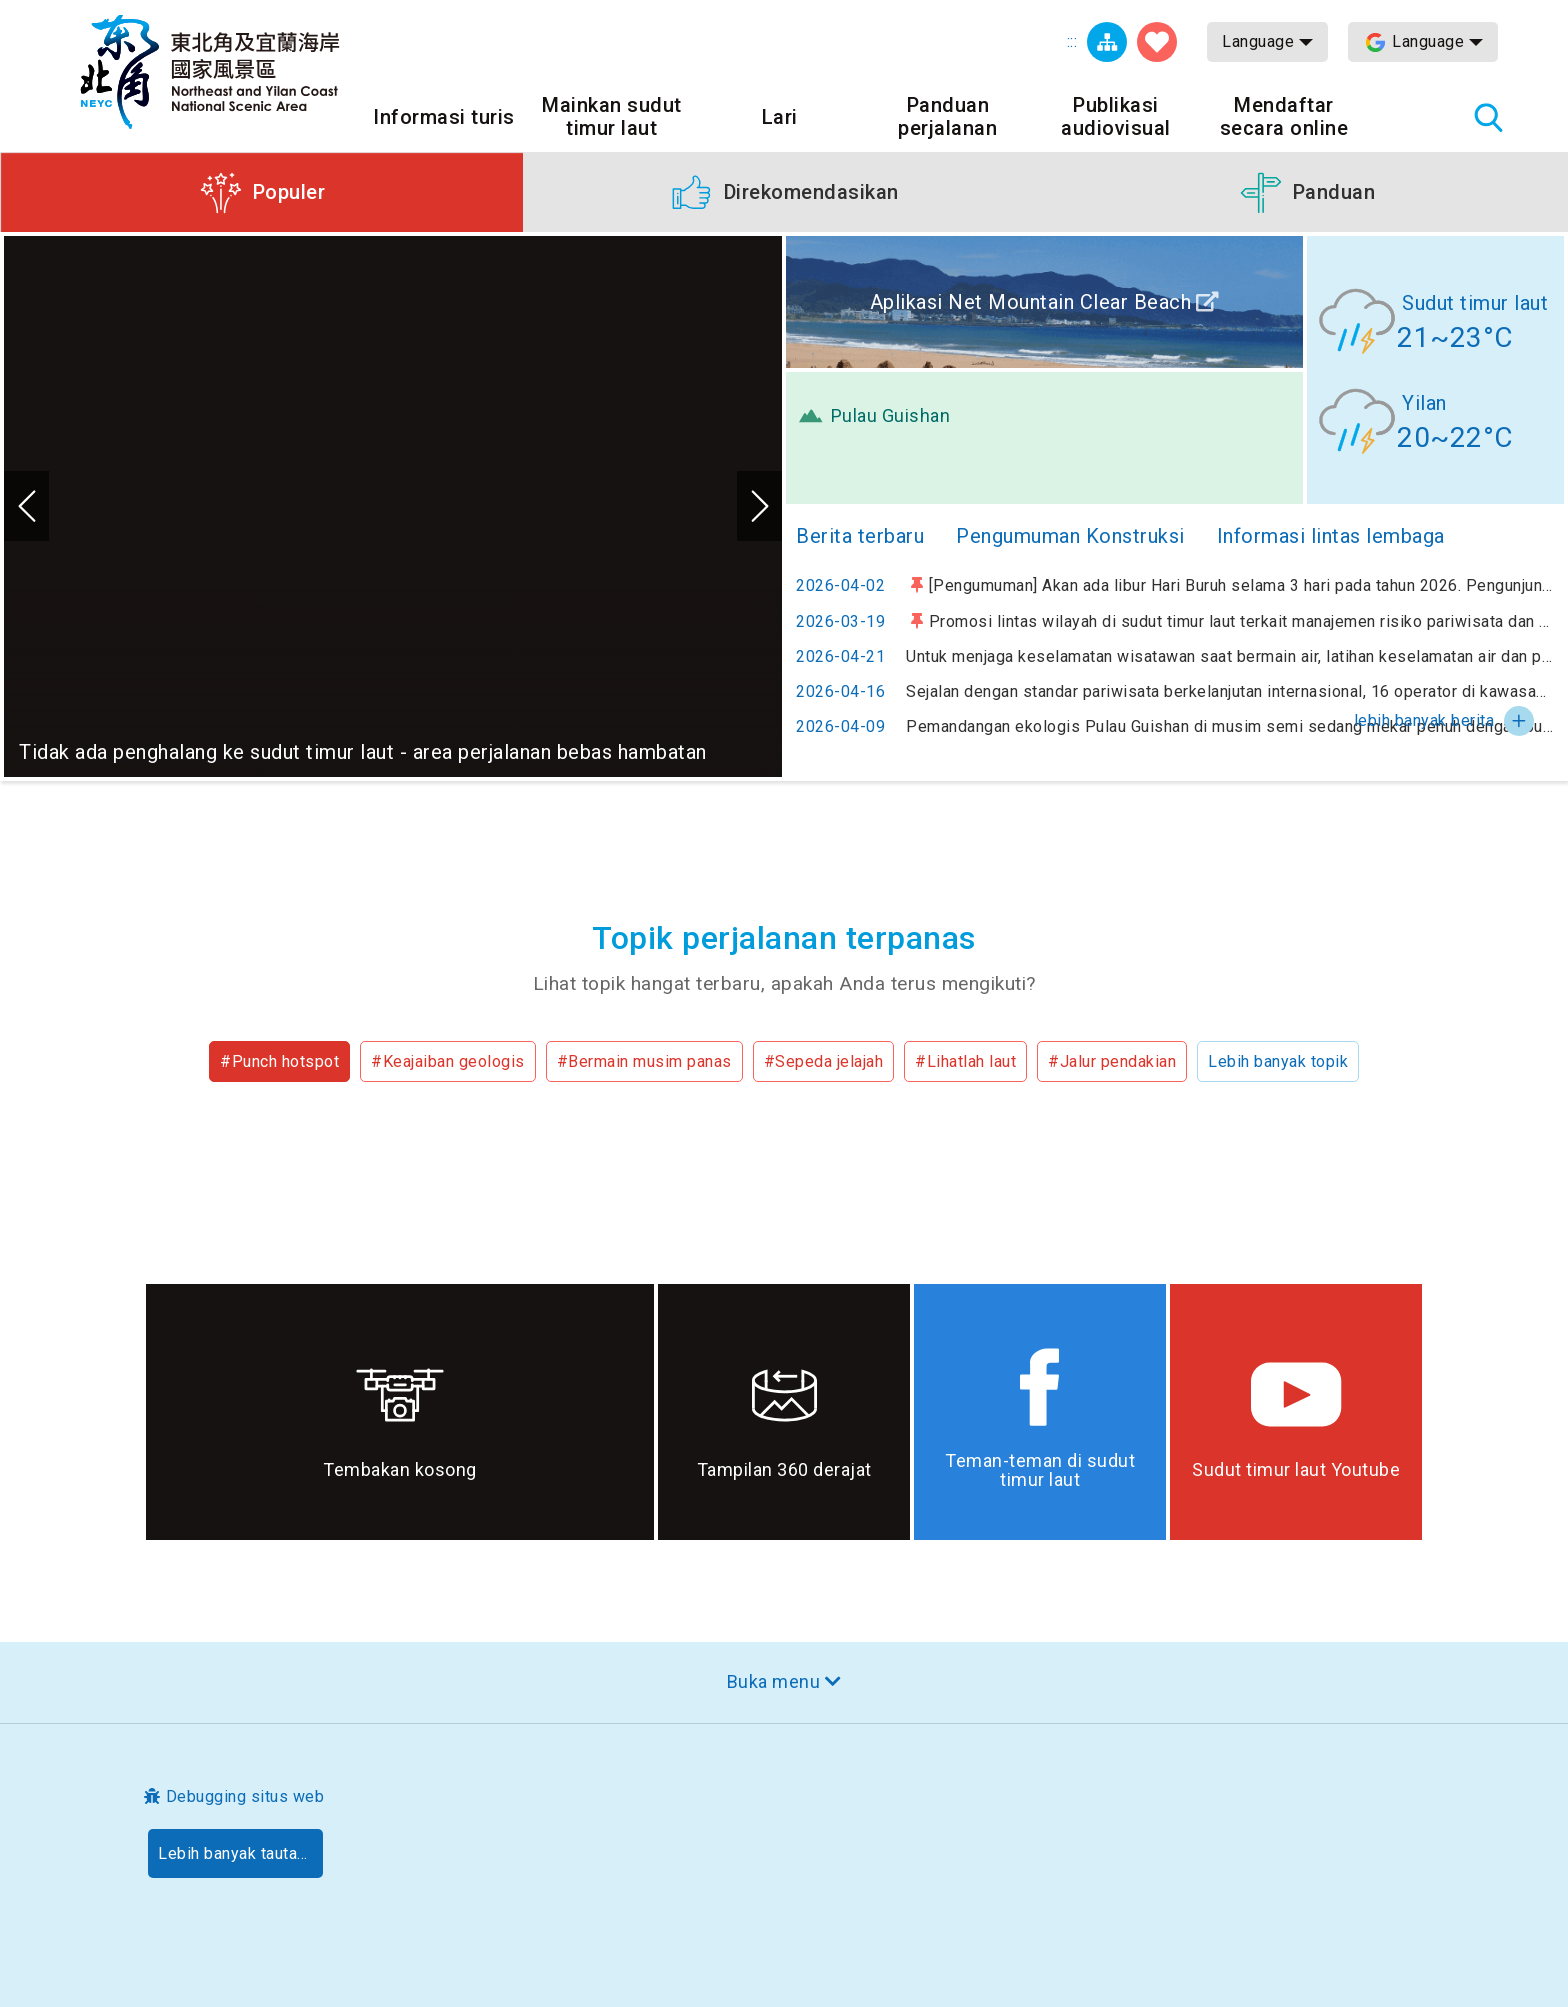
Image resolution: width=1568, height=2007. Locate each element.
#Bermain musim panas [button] (644, 1061)
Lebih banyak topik (1278, 1061)
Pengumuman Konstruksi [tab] (1070, 536)
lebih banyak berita (1424, 720)
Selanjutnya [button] (759, 506)
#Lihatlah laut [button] (965, 1061)
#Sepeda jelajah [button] (824, 1061)
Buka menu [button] (774, 1681)
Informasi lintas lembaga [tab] (1331, 536)
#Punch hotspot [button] (279, 1061)
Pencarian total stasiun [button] (1488, 117)
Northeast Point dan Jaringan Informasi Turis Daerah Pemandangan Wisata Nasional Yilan (210, 72)
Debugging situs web (245, 1796)
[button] (261, 192)
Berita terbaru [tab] (860, 536)
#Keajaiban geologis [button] (448, 1061)
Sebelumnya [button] (26, 506)
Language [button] (1258, 41)
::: (1072, 41)
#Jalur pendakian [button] (1112, 1061)
